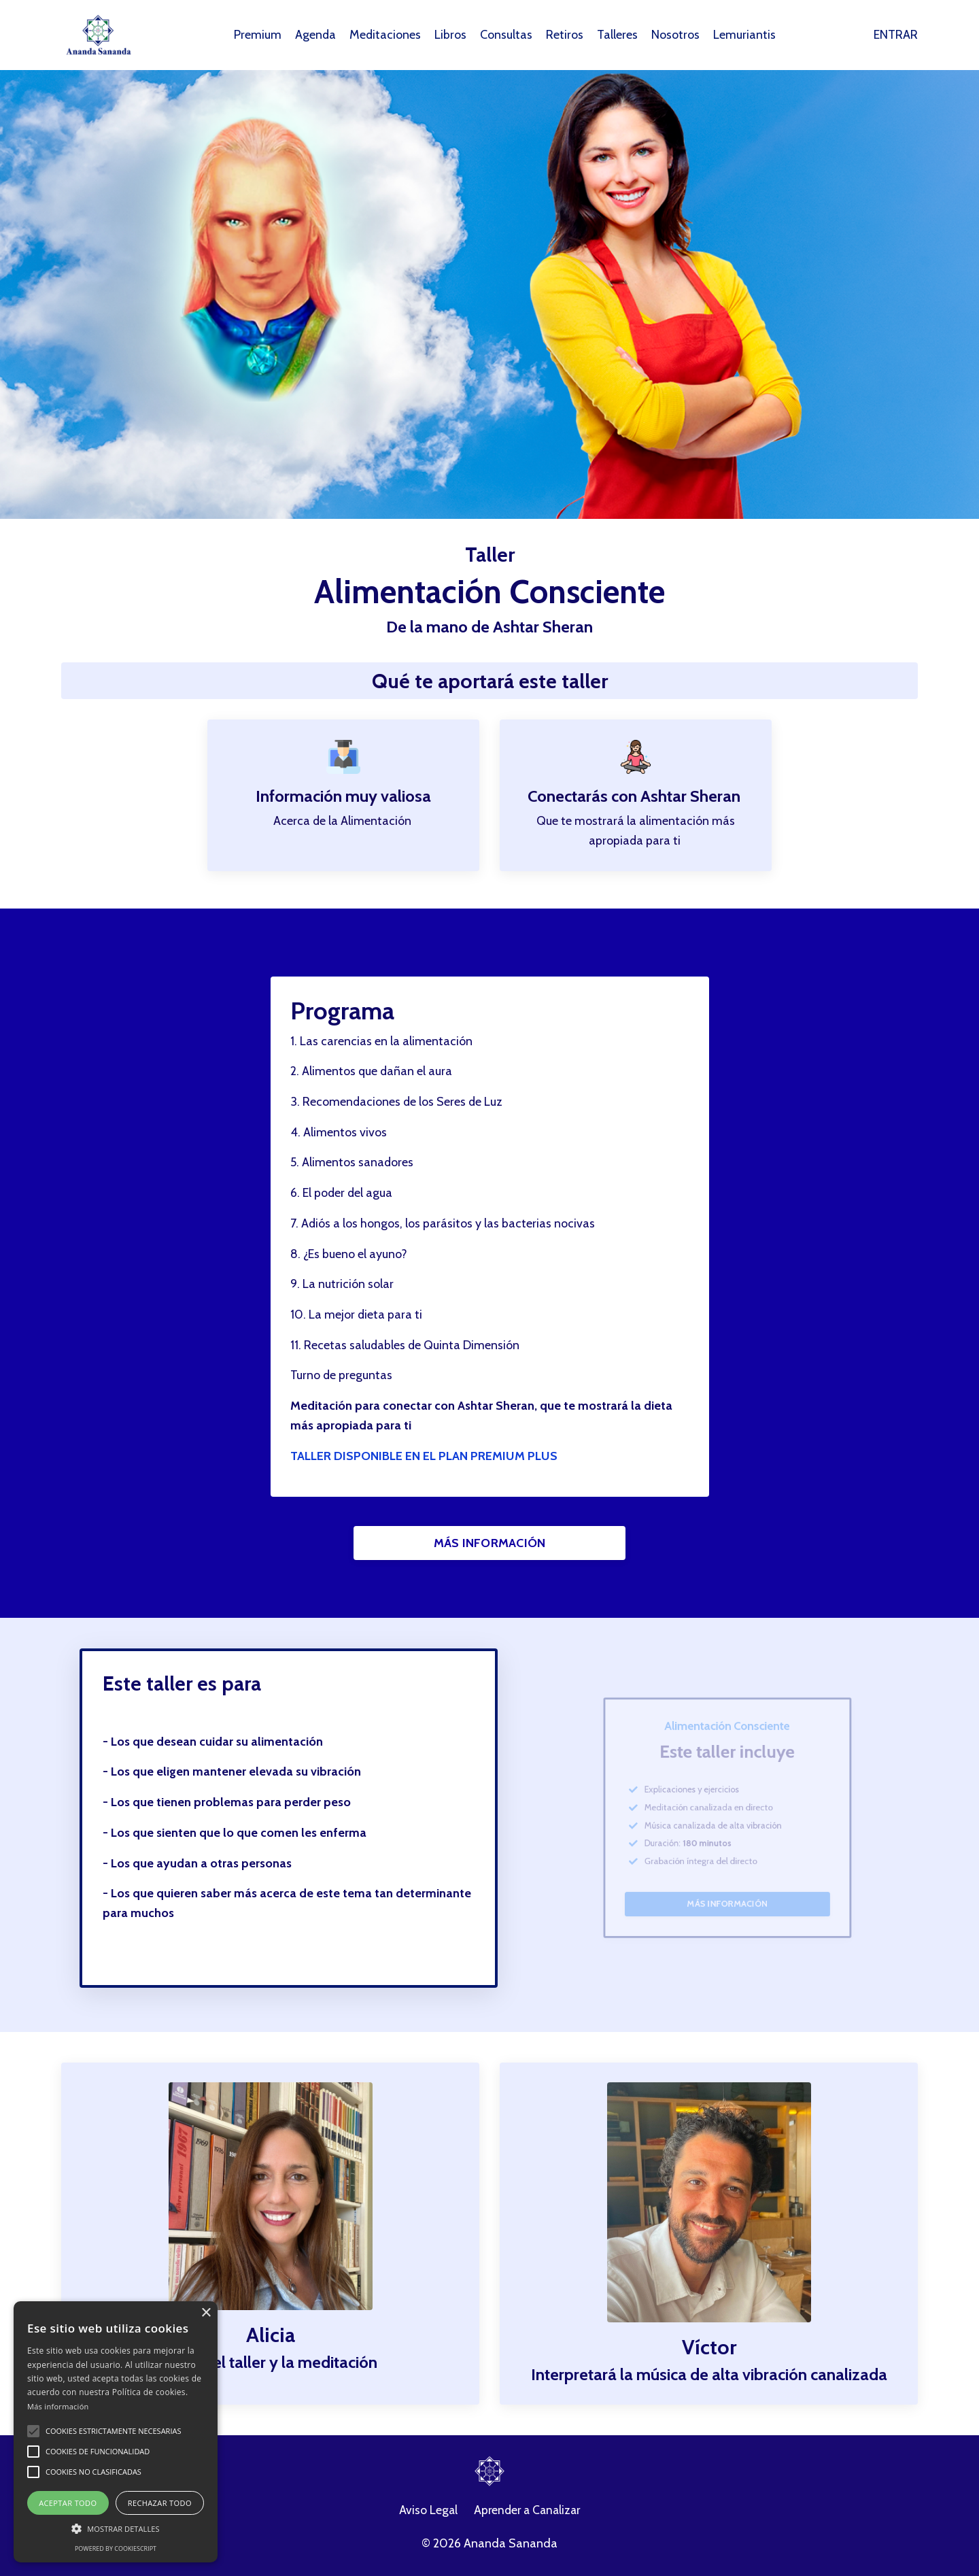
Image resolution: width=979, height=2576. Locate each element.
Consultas (507, 34)
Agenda (315, 34)
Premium (257, 34)
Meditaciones (385, 34)
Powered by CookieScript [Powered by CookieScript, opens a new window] (115, 2548)
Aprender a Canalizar (527, 2512)
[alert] (116, 2431)
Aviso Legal (426, 2512)
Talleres (618, 34)
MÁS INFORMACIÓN (490, 1544)
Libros (451, 34)
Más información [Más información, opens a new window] (58, 2406)
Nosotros (676, 34)
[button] (33, 2431)
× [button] (206, 2313)
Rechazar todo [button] (160, 2503)
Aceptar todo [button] (68, 2503)
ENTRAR (896, 34)
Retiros (565, 34)
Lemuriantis (745, 34)
